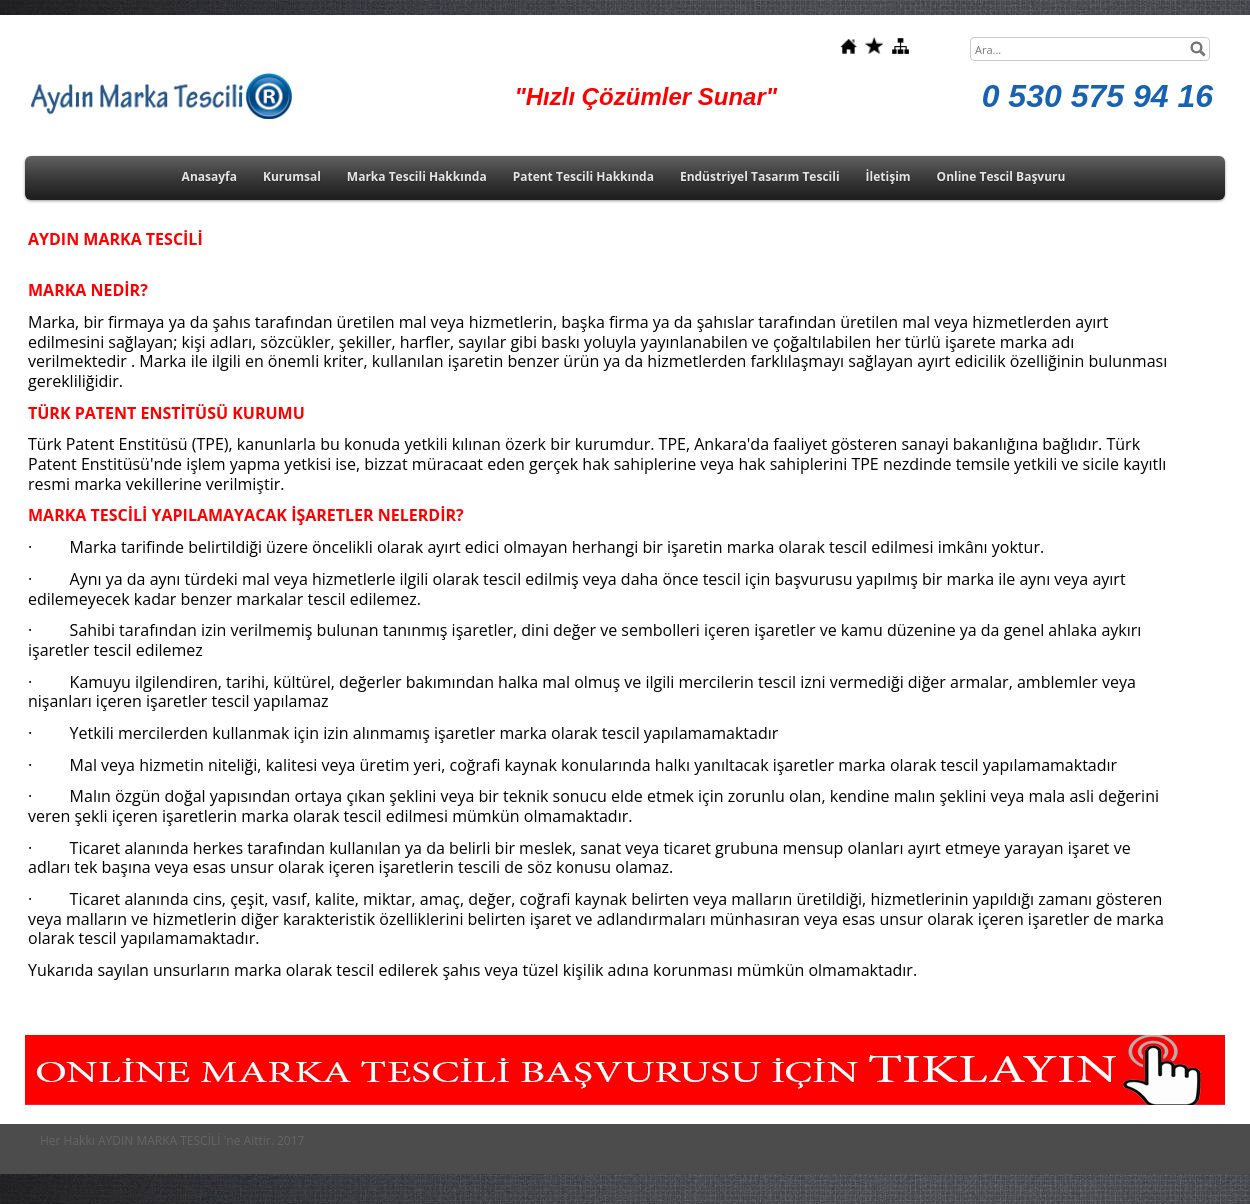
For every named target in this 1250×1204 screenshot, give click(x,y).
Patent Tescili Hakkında (583, 176)
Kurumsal (292, 176)
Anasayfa (209, 176)
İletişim (888, 176)
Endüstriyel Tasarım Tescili (760, 176)
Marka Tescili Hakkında (417, 176)
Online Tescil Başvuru (1001, 176)
